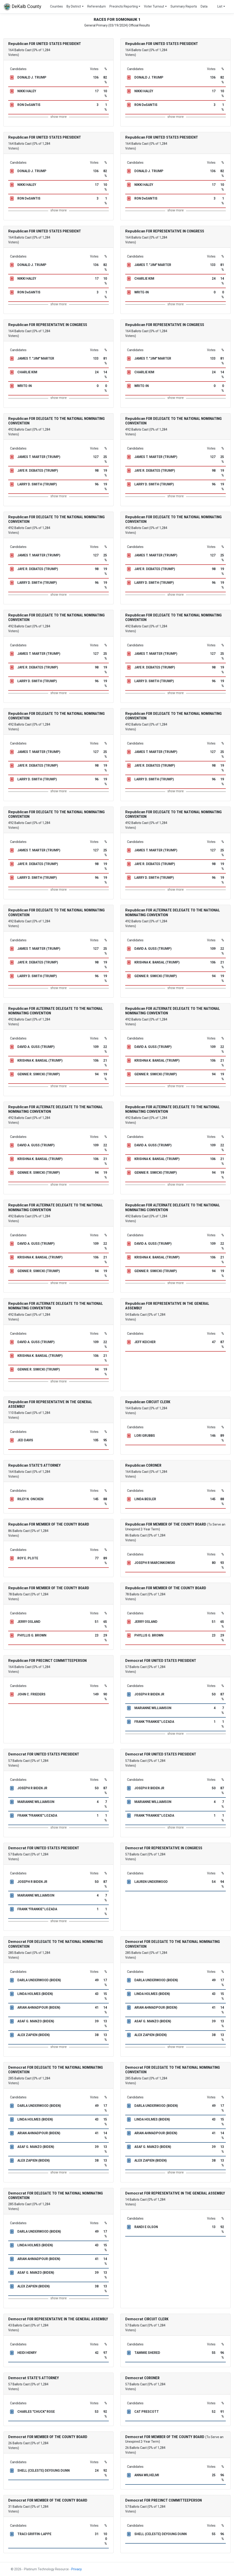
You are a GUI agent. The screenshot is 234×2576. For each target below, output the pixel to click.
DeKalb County (22, 6)
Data (204, 6)
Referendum (96, 6)
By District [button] (73, 6)
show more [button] (59, 116)
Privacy (76, 2569)
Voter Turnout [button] (154, 6)
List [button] (219, 6)
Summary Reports (183, 6)
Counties (56, 6)
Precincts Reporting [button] (123, 6)
